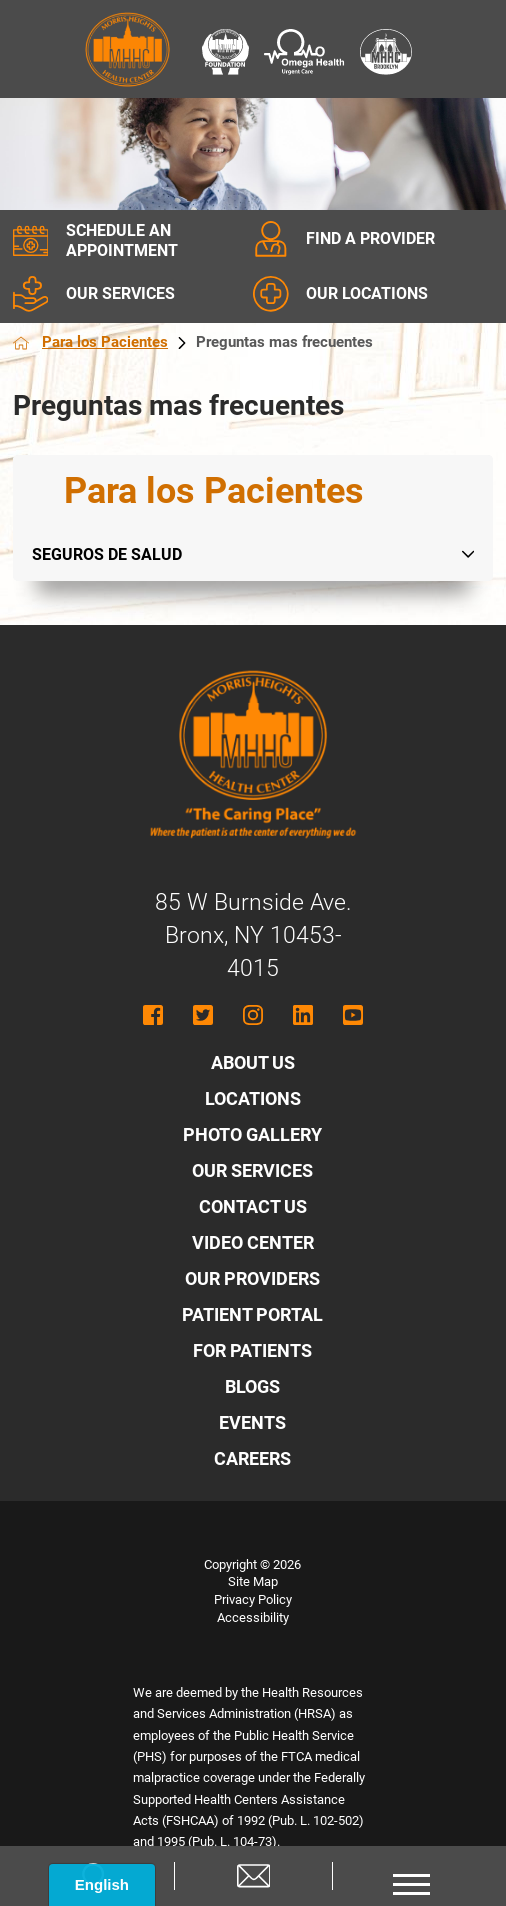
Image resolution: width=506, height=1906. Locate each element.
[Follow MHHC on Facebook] (153, 1015)
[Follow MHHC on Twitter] (203, 1015)
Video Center (253, 1242)
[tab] (475, 554)
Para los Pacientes (119, 342)
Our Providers (252, 1278)
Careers (252, 1458)
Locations (253, 1098)
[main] (253, 406)
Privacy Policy (253, 1599)
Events (252, 1422)
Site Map (253, 1581)
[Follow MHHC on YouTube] (353, 1015)
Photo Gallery (252, 1134)
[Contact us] (253, 1876)
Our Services (252, 1170)
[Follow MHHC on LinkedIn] (303, 1015)
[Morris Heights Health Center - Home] (253, 854)
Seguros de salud (107, 554)
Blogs (252, 1386)
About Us (253, 1062)
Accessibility (253, 1617)
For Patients (252, 1350)
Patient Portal (252, 1314)
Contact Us (253, 1206)
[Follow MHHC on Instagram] (253, 1015)
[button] (411, 1876)
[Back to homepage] (21, 343)
